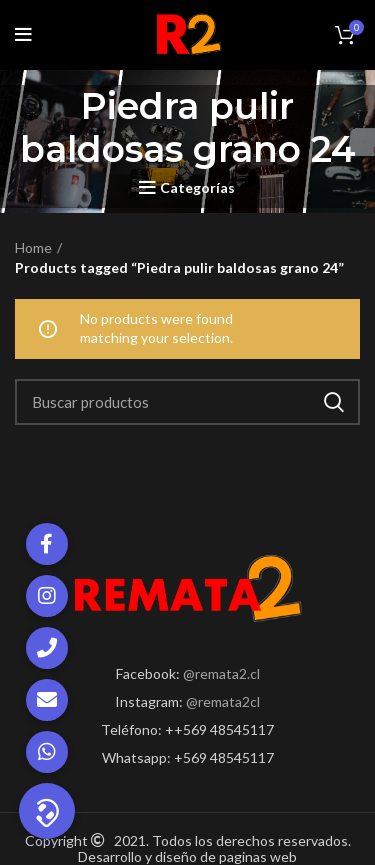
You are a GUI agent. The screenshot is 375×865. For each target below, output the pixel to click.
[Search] (187, 402)
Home (33, 247)
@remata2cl (223, 701)
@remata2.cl (221, 673)
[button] (47, 811)
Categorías (197, 188)
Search (333, 402)
